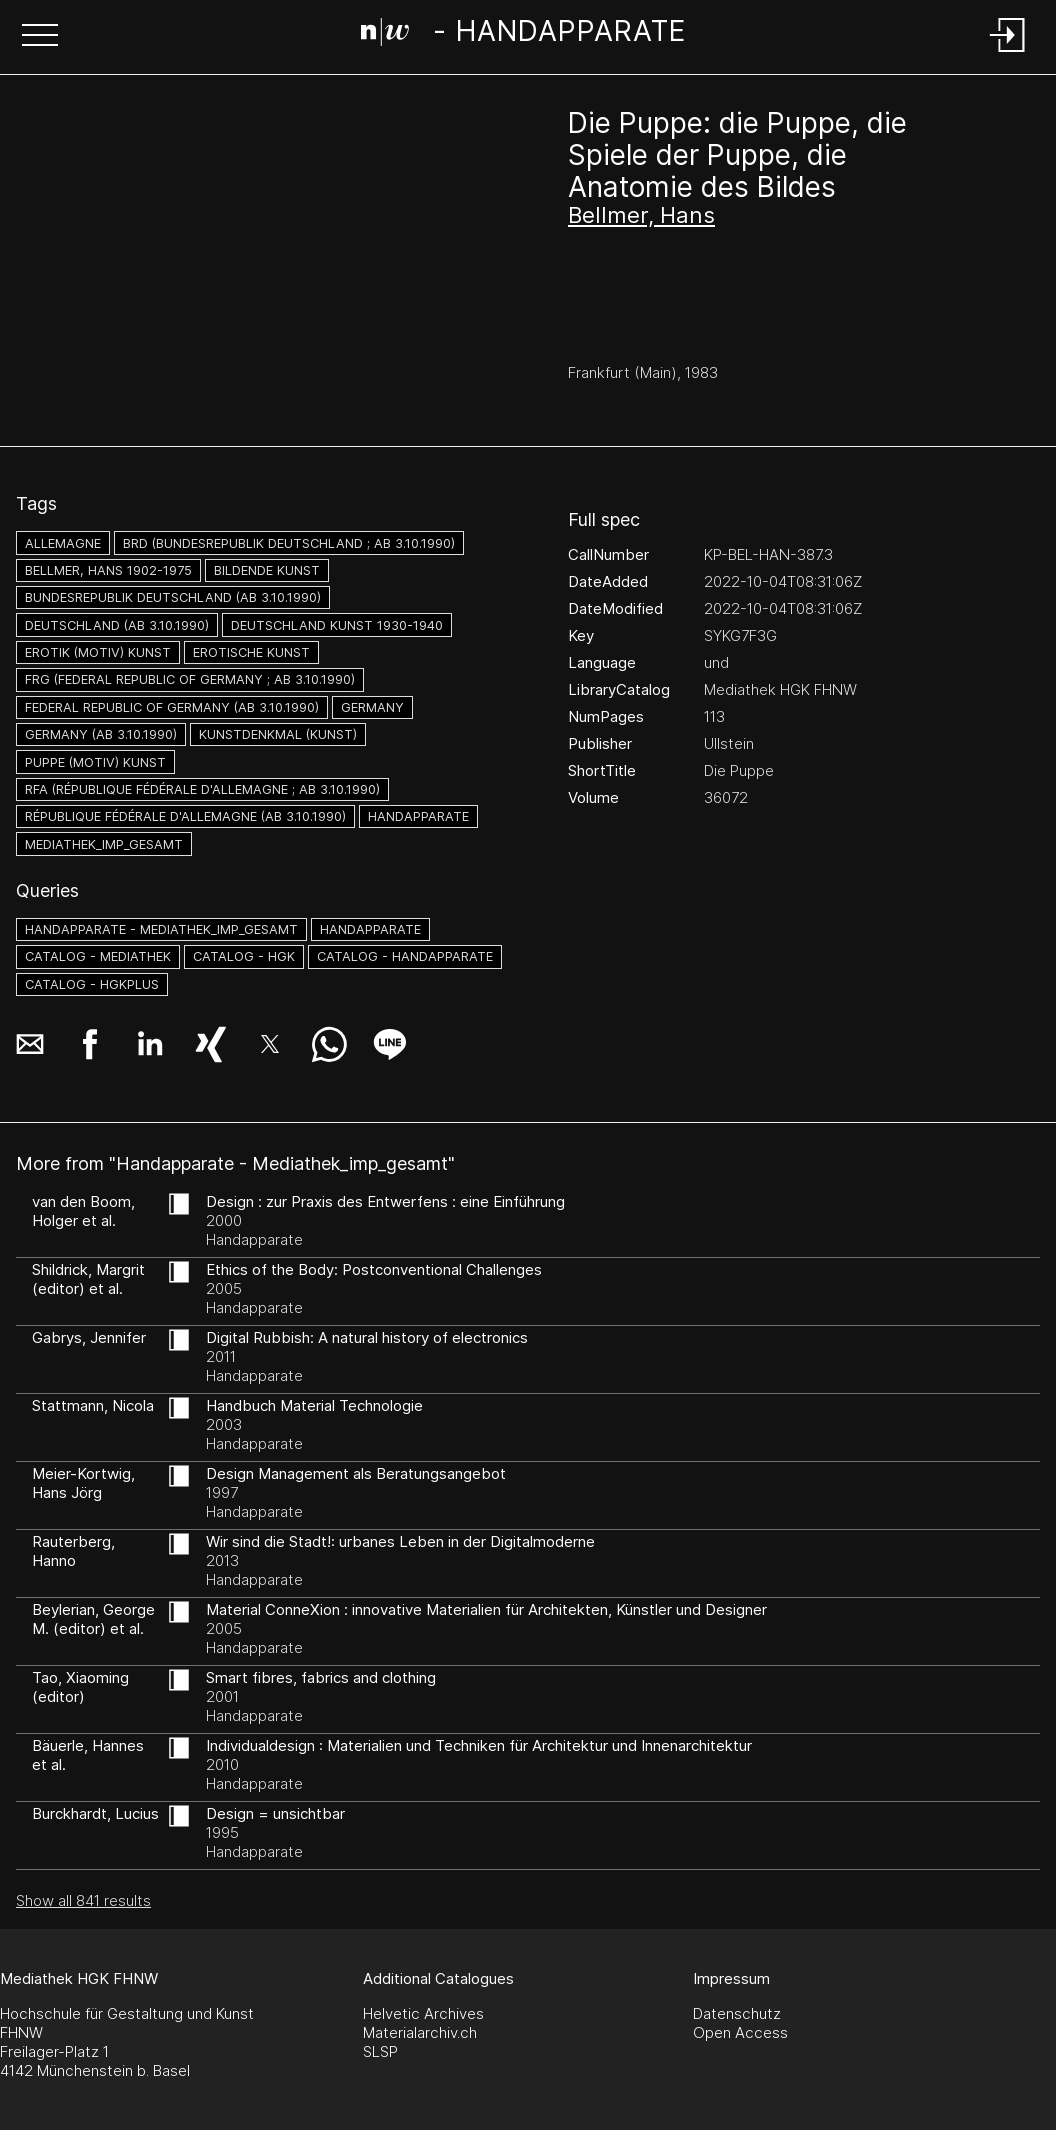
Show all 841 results (83, 1900)
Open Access (740, 2032)
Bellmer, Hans (641, 215)
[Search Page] (523, 35)
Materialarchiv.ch (420, 2032)
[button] (40, 37)
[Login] (1008, 53)
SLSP (380, 2051)
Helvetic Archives (423, 2013)
